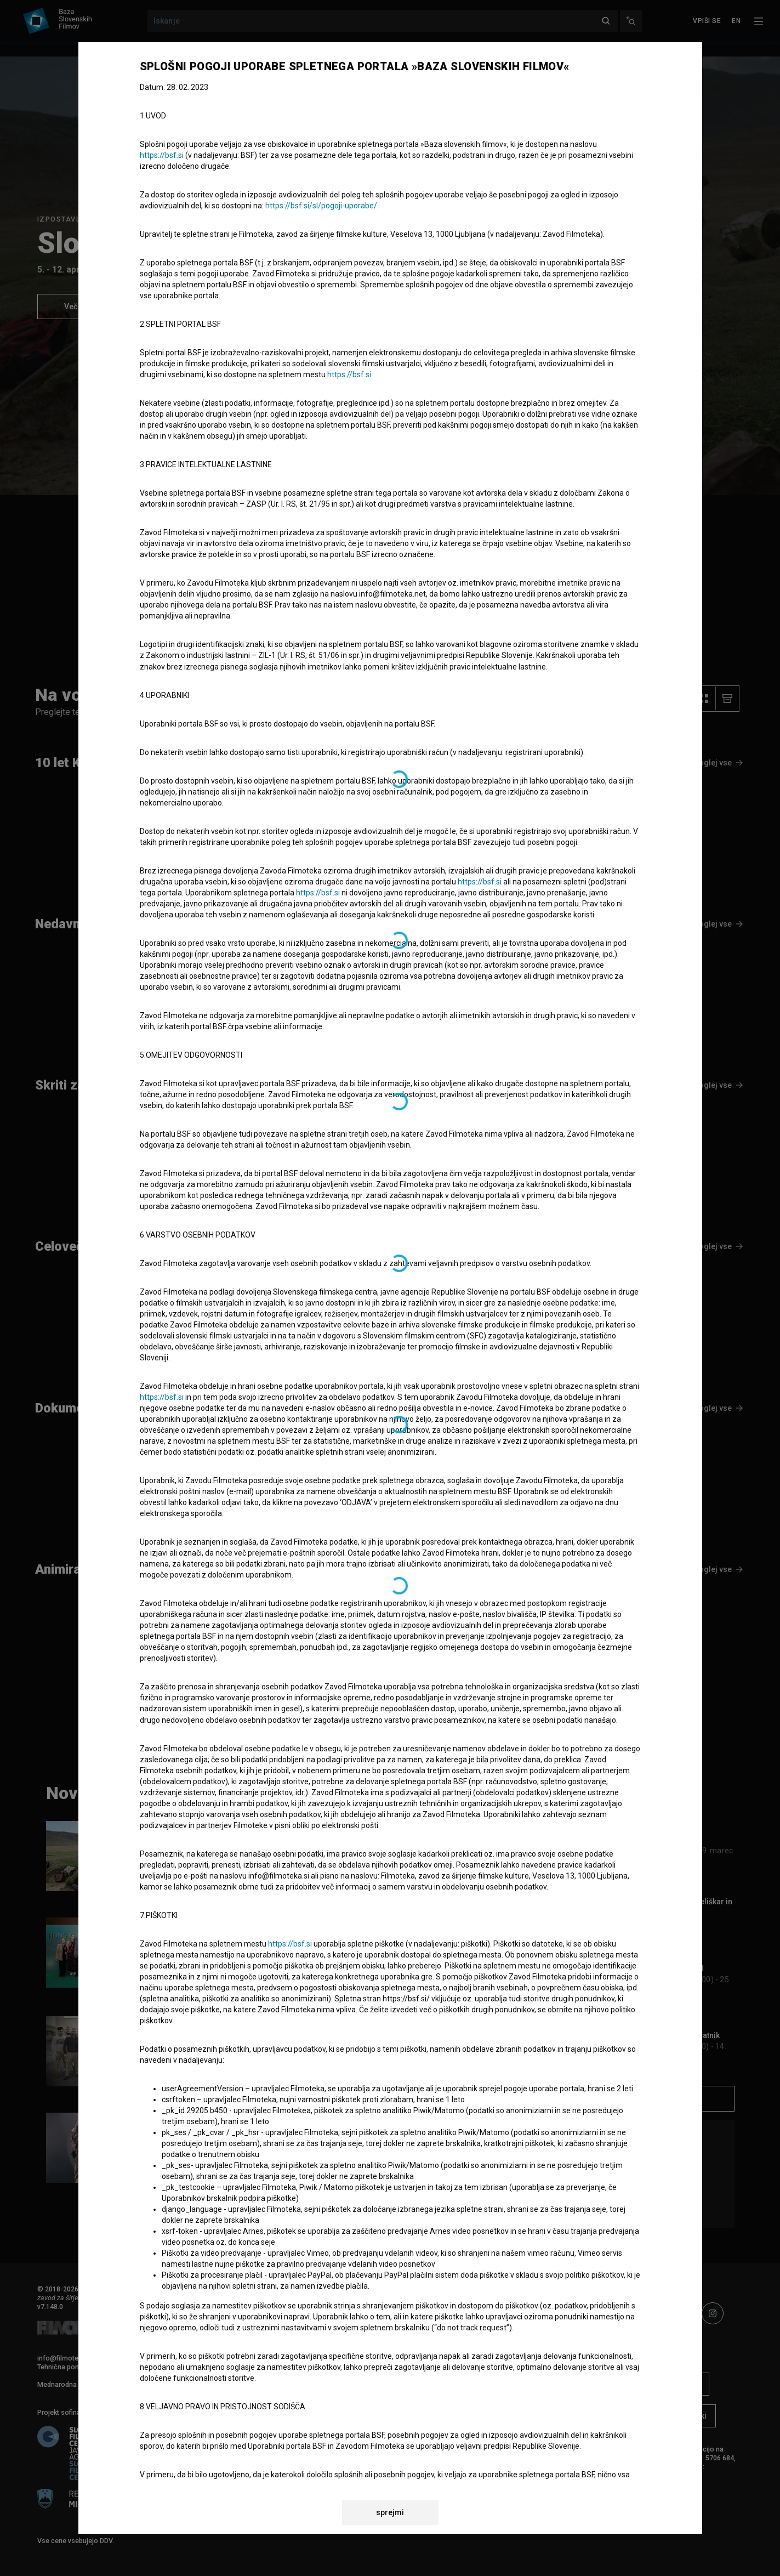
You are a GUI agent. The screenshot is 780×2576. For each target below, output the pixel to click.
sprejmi (390, 2512)
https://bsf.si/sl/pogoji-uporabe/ (321, 205)
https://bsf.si (162, 155)
